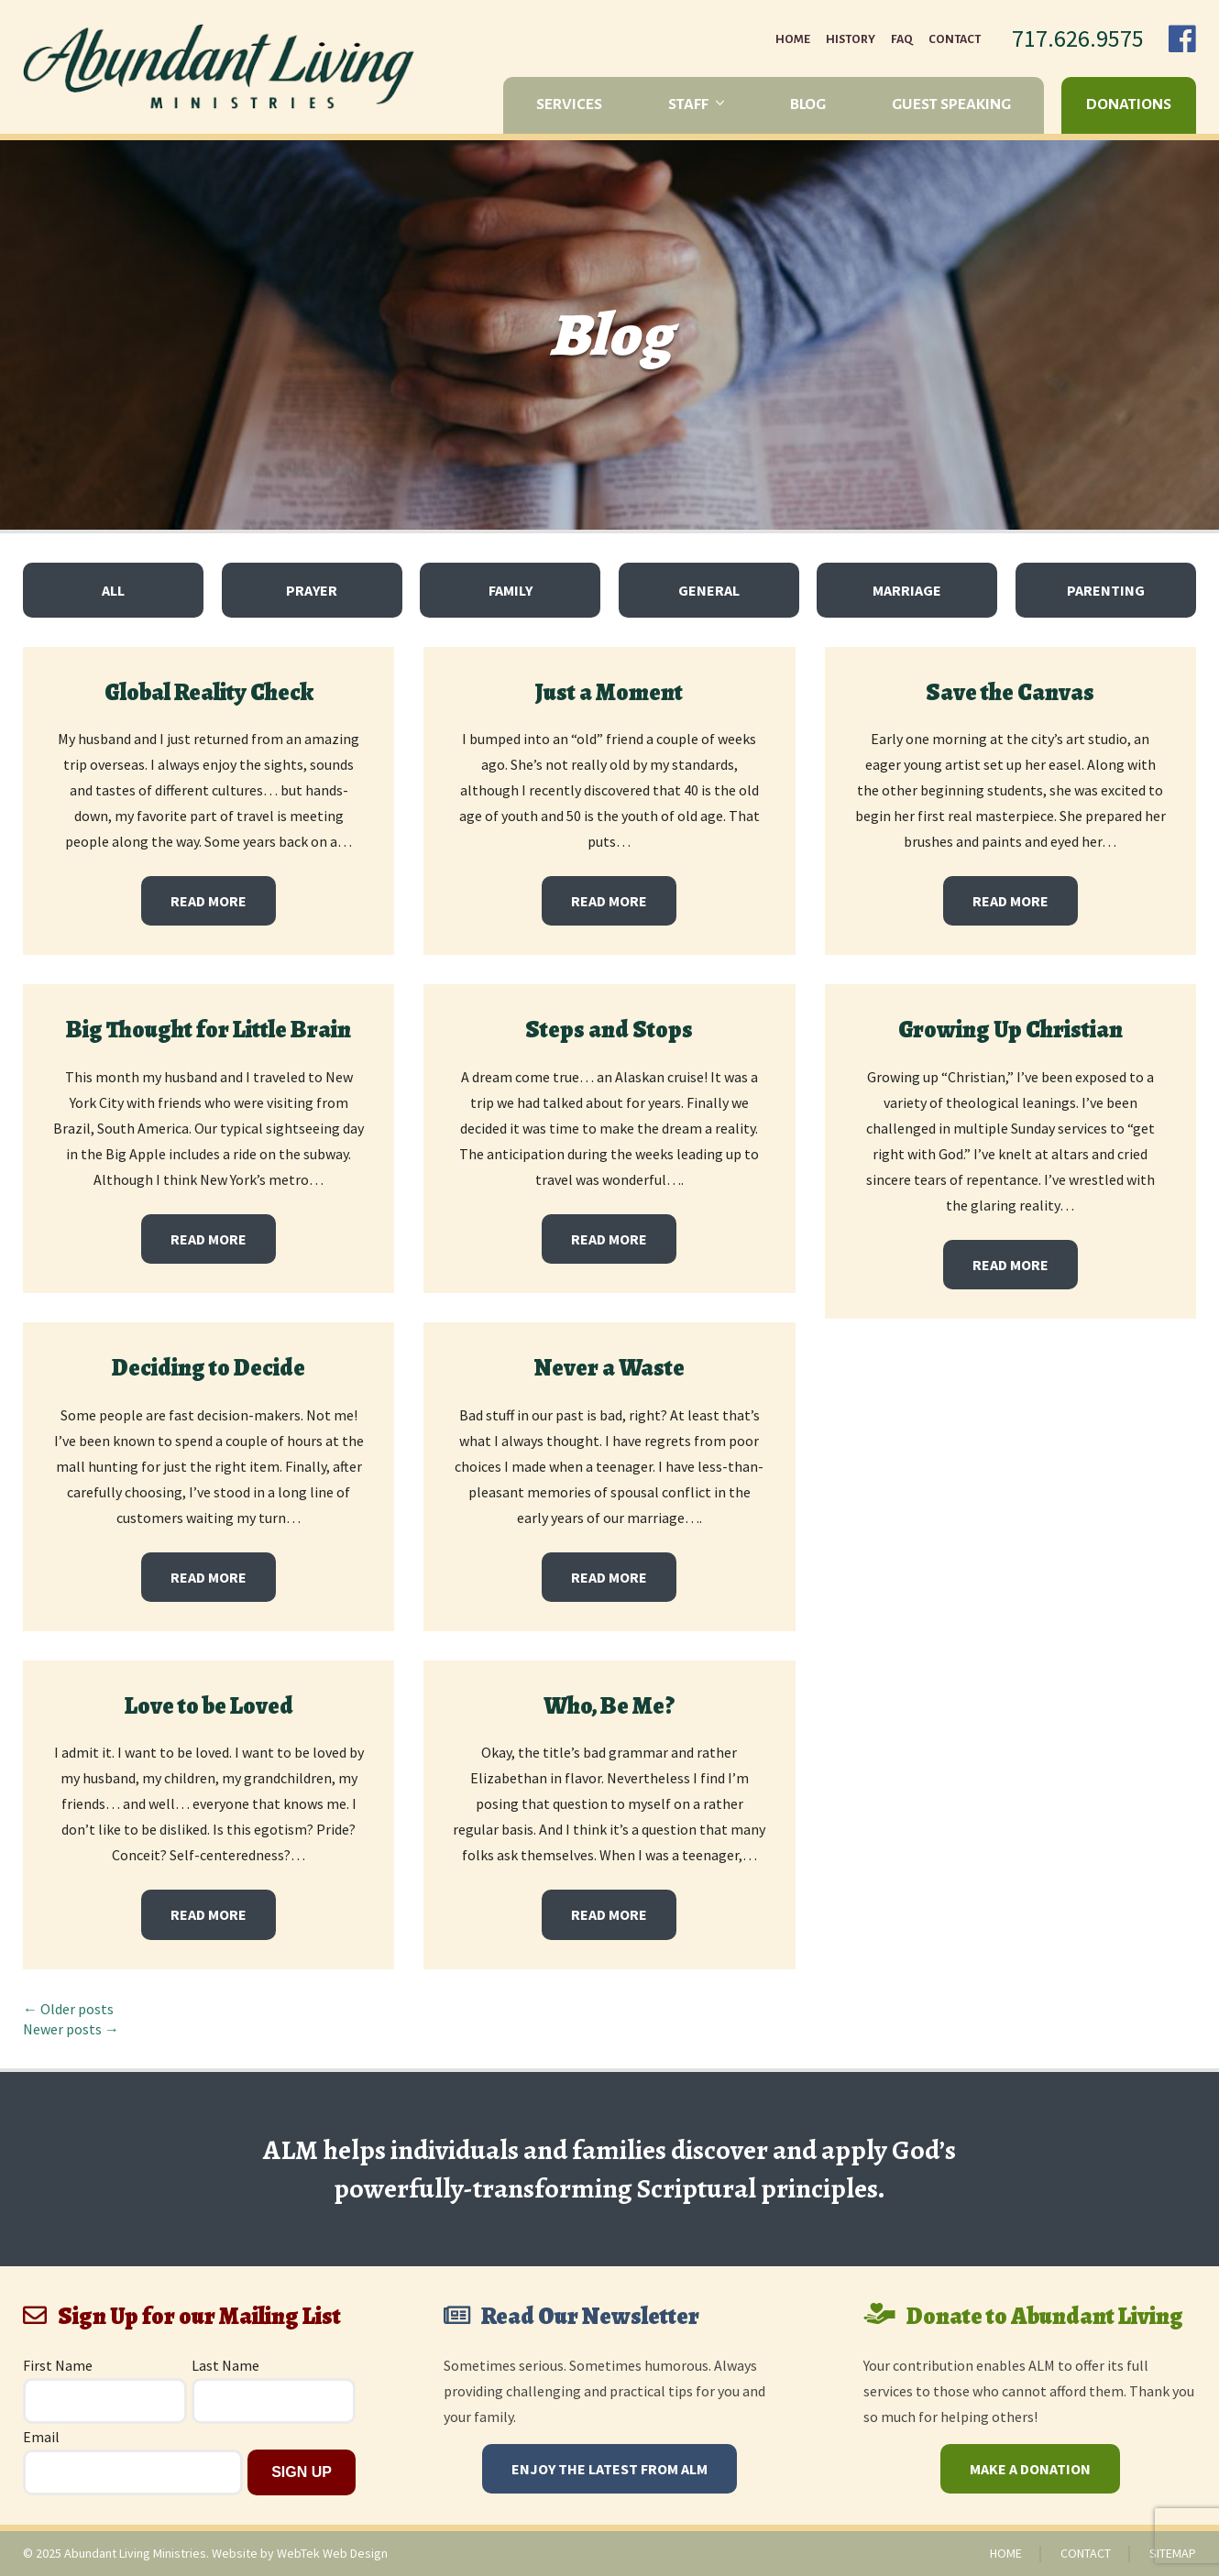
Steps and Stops (609, 1030)
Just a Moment (609, 692)
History (850, 39)
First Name (58, 2365)
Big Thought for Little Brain (208, 1030)
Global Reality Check (208, 692)
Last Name (225, 2365)
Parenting (1106, 590)
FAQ (902, 39)
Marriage (907, 590)
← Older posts (68, 2009)
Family (511, 590)
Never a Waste (609, 1368)
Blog (808, 104)
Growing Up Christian (1010, 1030)
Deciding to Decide (208, 1368)
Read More (208, 901)
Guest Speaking (951, 104)
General (709, 590)
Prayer (311, 590)
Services (569, 104)
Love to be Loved (209, 1706)
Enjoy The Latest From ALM (609, 2469)
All (113, 590)
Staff (688, 104)
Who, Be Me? (609, 1706)
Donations (1128, 104)
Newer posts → (71, 2029)
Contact (954, 39)
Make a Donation (1030, 2469)
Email (41, 2437)
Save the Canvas (1010, 692)
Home (792, 39)
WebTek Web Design (332, 2553)
